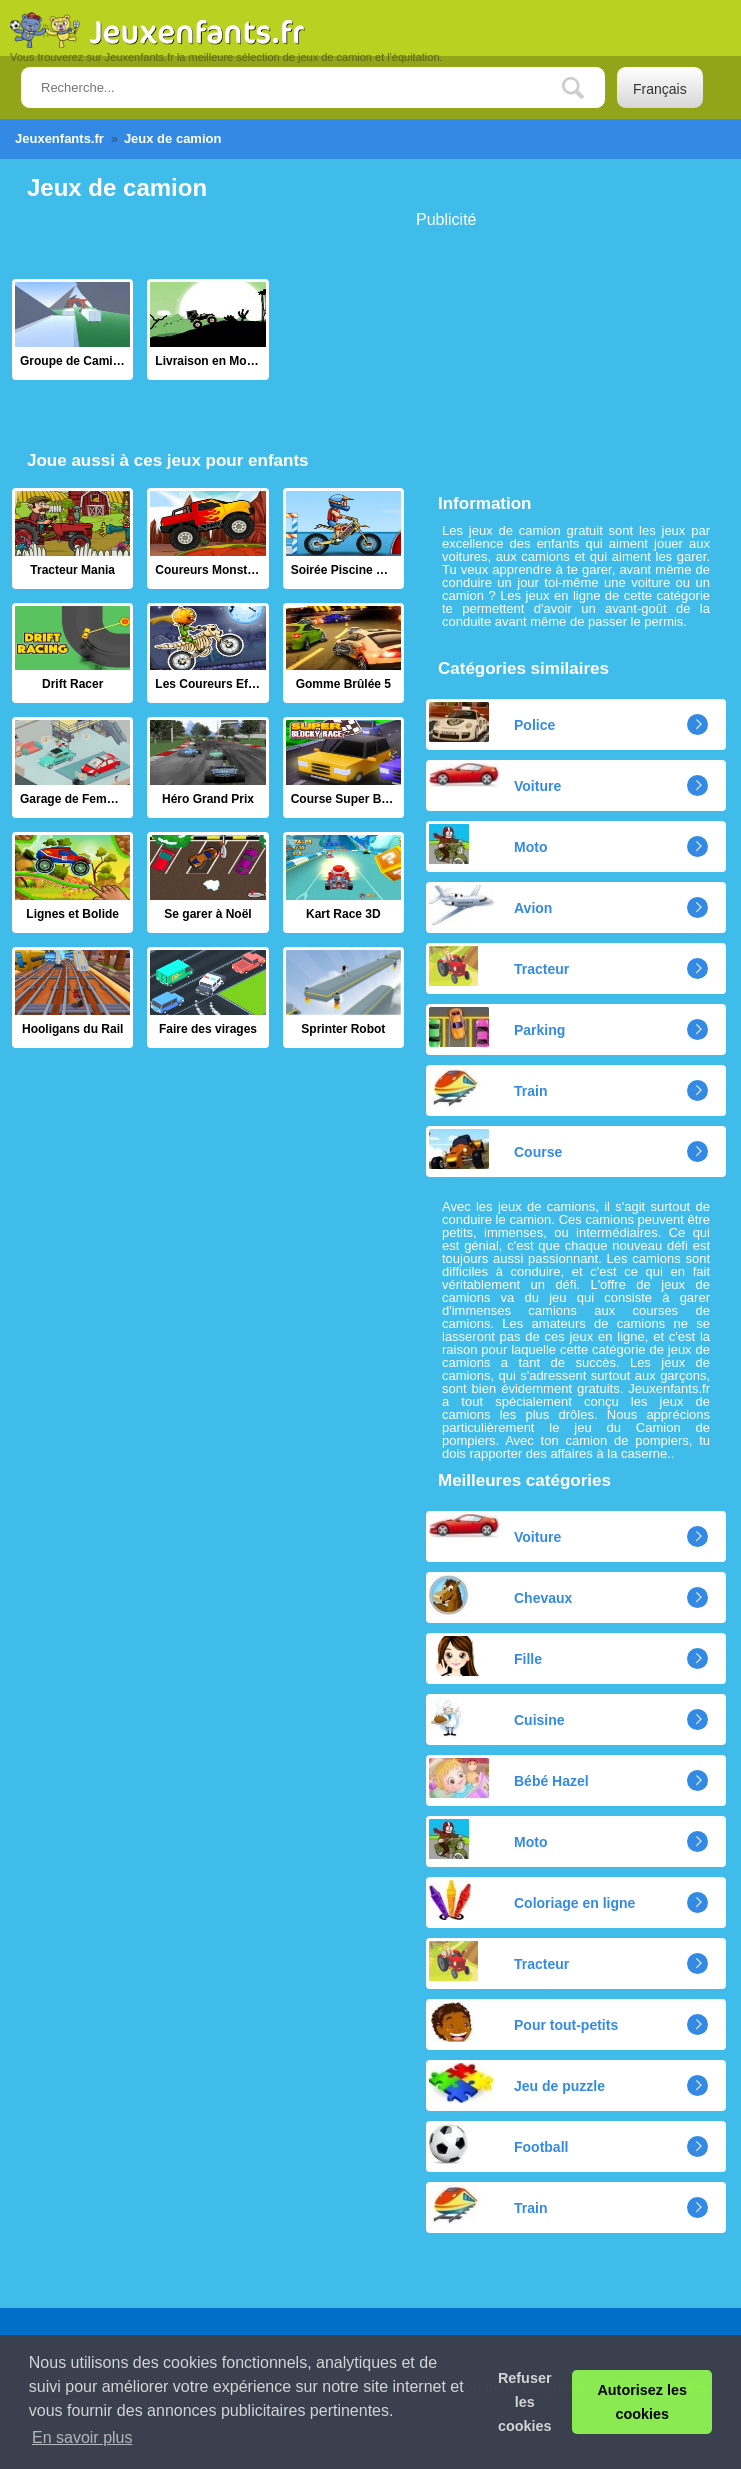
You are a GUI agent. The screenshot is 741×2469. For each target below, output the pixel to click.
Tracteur (499, 966)
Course (495, 1149)
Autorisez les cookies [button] (642, 2402)
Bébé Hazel (509, 1778)
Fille (485, 1656)
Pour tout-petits (523, 2022)
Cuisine (497, 1717)
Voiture (495, 778)
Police (492, 722)
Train (488, 1088)
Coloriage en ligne (532, 1900)
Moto (488, 844)
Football (498, 2144)
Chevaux (500, 1595)
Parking (497, 1027)
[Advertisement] (566, 353)
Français (660, 89)
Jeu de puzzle (517, 2083)
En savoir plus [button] (82, 2437)
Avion (490, 905)
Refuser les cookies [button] (525, 2402)
